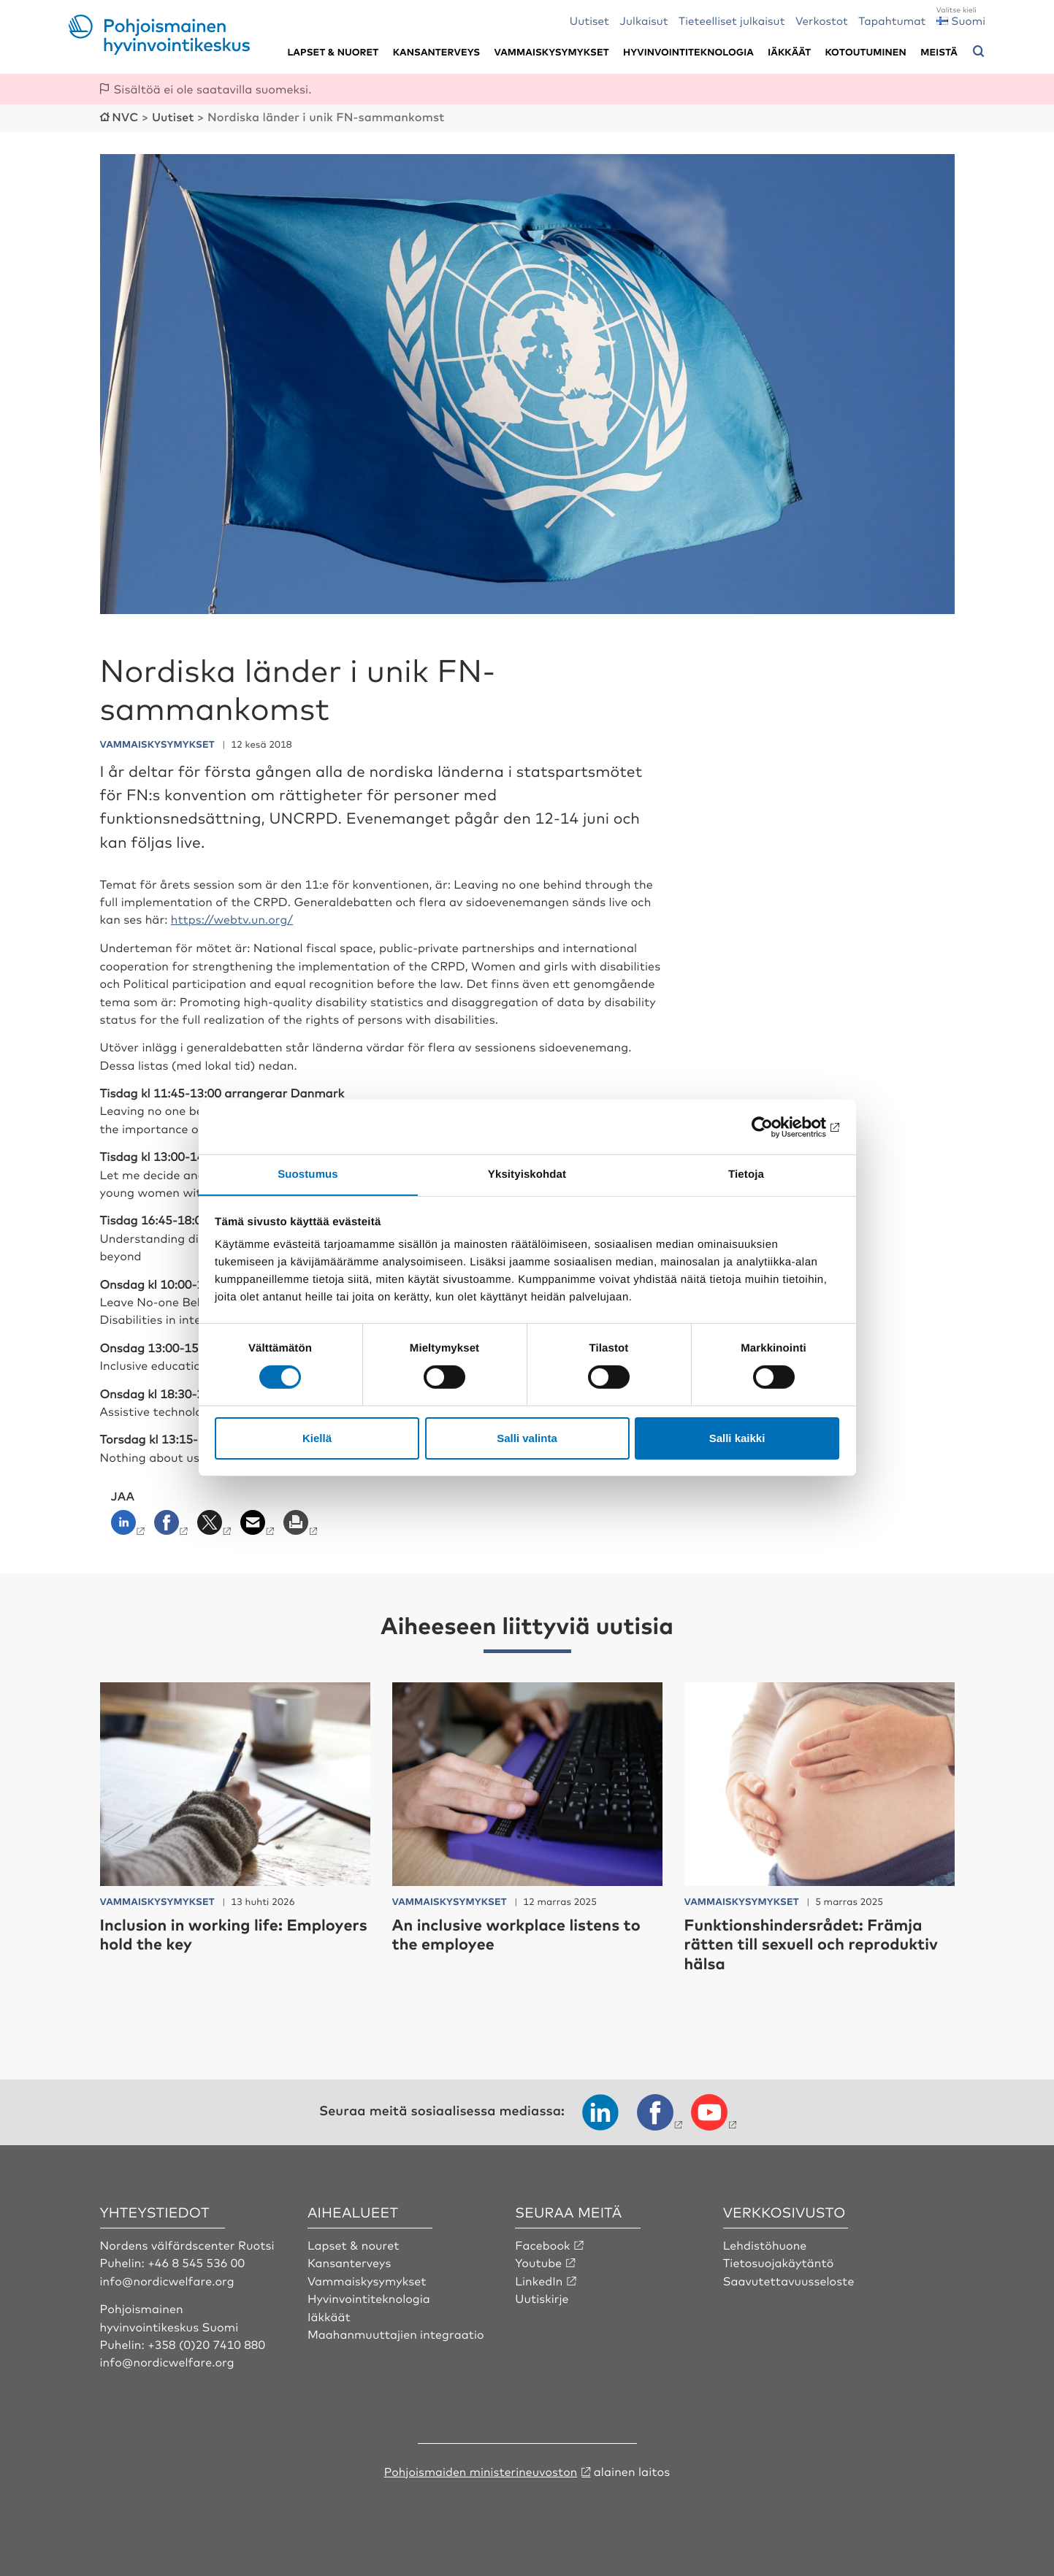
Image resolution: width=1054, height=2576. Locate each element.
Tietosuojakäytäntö (779, 2261)
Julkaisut (643, 20)
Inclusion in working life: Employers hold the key (193, 1932)
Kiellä (317, 1438)
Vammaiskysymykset (551, 52)
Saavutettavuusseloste (789, 2279)
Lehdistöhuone (765, 2243)
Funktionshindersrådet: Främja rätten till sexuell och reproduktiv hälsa (814, 1942)
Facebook (542, 2243)
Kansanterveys (437, 52)
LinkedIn (539, 2279)
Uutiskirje (542, 2296)
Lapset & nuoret (332, 52)
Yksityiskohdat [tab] (527, 1174)
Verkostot (821, 20)
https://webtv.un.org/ (233, 918)
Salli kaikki (737, 1438)
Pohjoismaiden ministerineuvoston (481, 2469)
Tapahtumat (891, 20)
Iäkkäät (789, 52)
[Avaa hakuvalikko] (978, 52)
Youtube (538, 2261)
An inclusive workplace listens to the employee (519, 1932)
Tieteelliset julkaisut (732, 20)
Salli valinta (527, 1438)
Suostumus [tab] (308, 1174)
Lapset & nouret (354, 2243)
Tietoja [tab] (746, 1174)
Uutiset (589, 20)
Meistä (939, 52)
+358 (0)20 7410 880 (207, 2342)
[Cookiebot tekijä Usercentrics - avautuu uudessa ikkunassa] (775, 1127)
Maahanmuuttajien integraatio (397, 2332)
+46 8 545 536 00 (196, 2261)
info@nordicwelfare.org (168, 2279)
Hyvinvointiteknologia (688, 52)
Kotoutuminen (865, 52)
